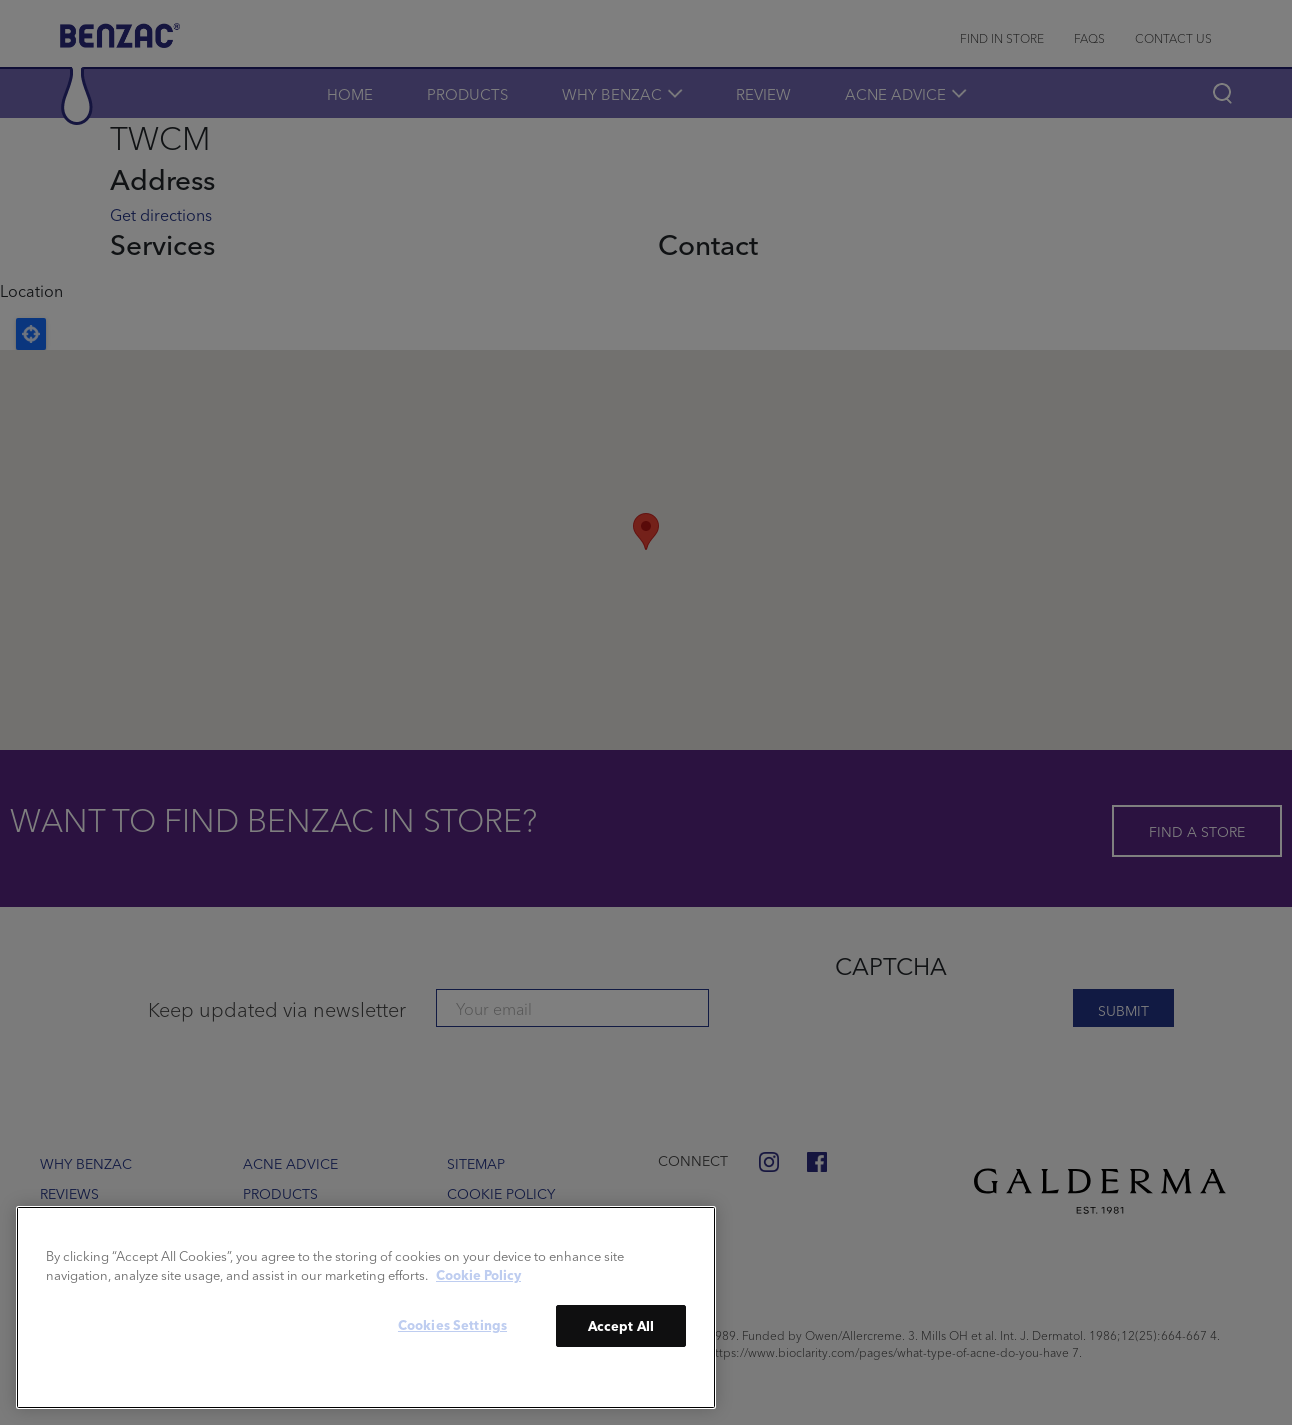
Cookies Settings (452, 1324)
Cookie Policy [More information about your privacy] (478, 1274)
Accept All (621, 1325)
